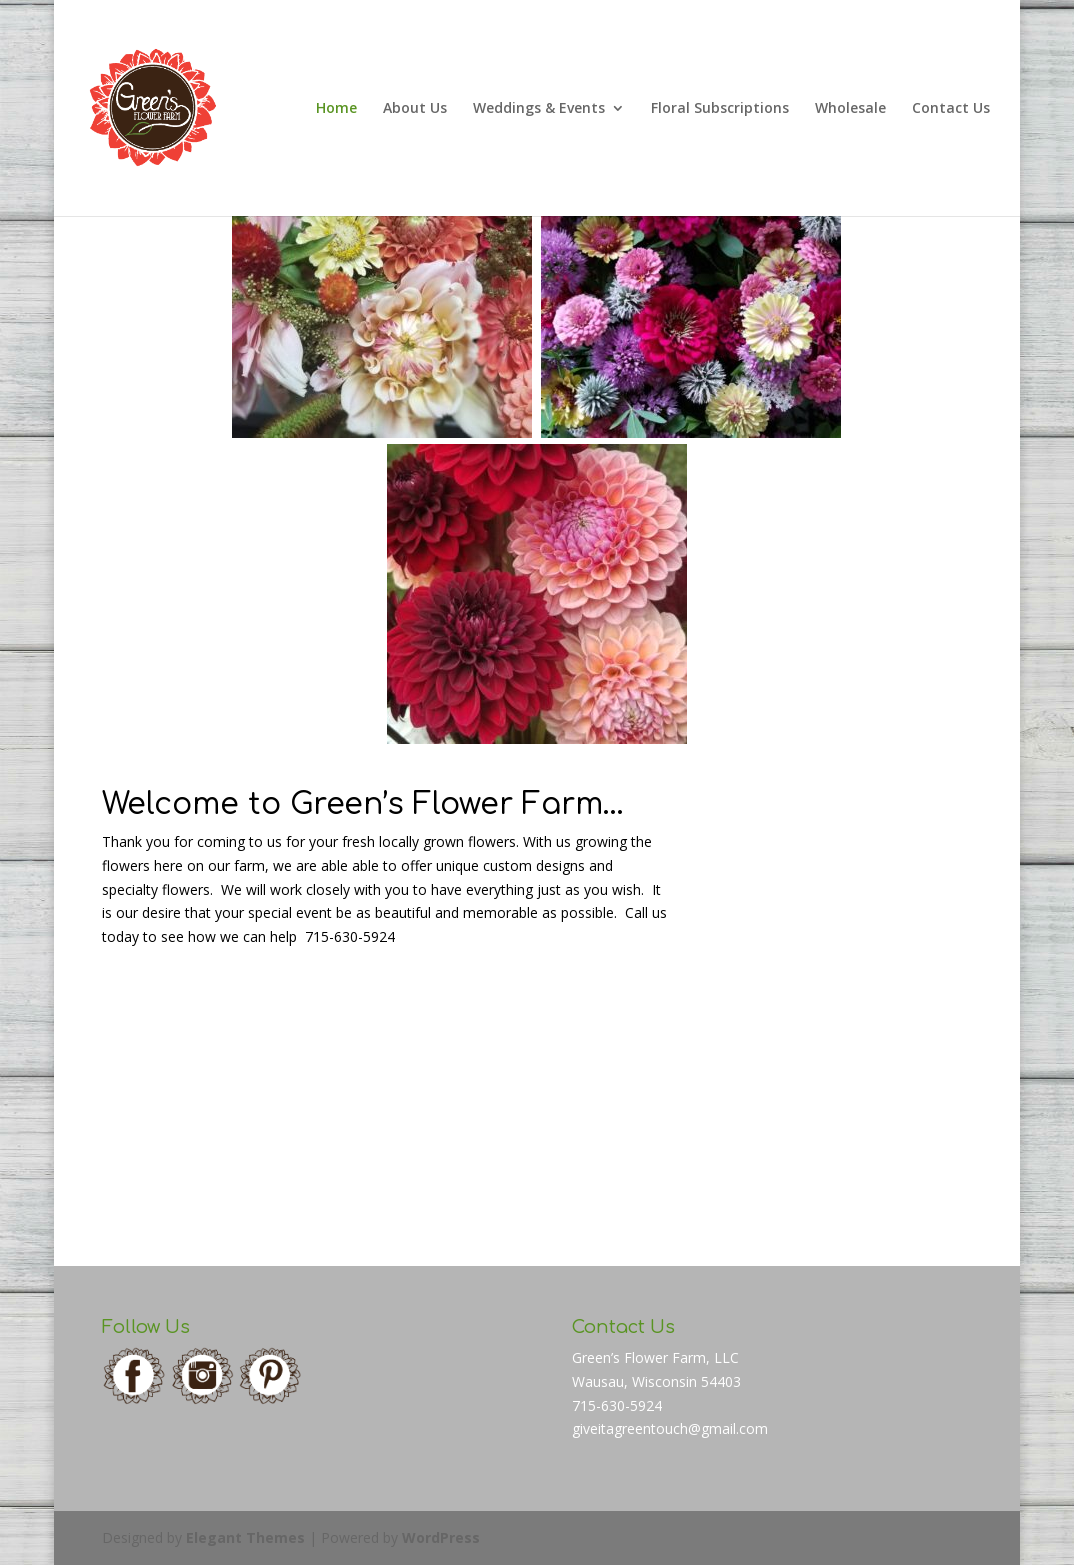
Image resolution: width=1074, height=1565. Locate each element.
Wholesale (850, 109)
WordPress (441, 1537)
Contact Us (951, 109)
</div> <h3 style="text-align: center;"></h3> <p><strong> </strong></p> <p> (820, 1005)
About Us (415, 109)
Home (336, 109)
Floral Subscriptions (720, 109)
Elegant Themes (245, 1537)
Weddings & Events (539, 109)
